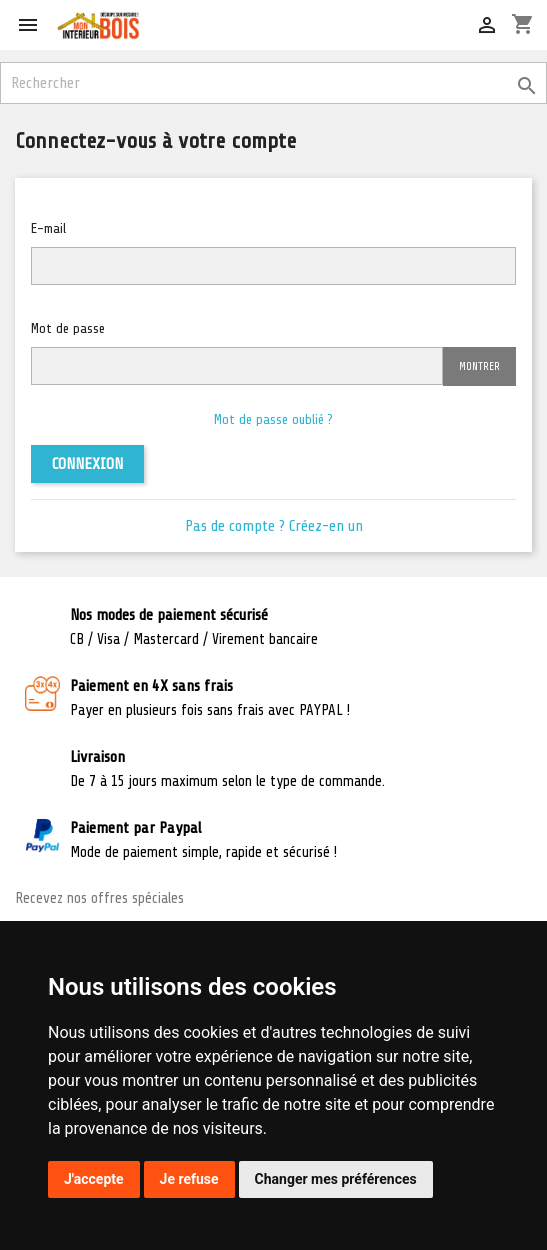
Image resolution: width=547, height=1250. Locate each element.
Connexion (87, 464)
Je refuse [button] (189, 1179)
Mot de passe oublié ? (273, 419)
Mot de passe (68, 328)
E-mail (48, 228)
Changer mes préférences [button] (336, 1179)
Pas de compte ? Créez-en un (274, 526)
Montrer (479, 366)
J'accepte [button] (94, 1179)
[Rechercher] (273, 83)
